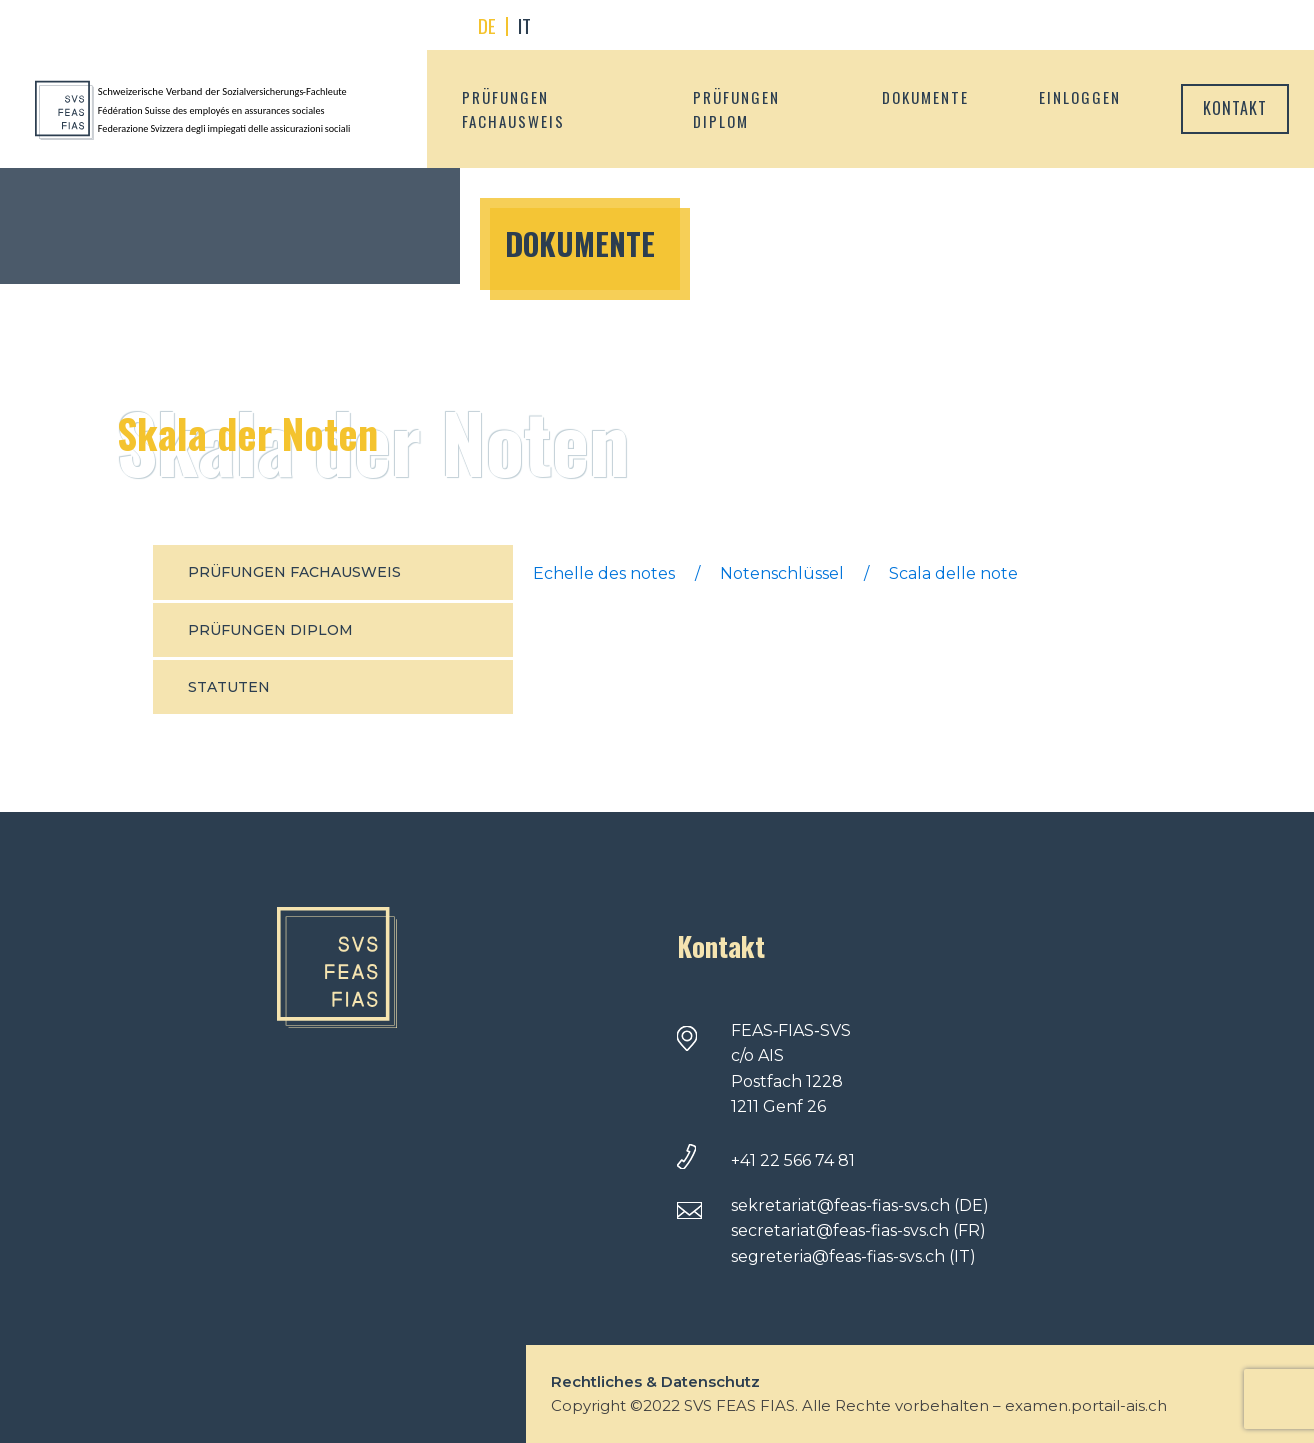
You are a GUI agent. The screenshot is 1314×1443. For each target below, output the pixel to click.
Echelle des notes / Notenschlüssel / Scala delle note (775, 573)
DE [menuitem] (487, 25)
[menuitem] (487, 26)
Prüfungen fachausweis (513, 109)
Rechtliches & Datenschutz (655, 1381)
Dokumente (925, 97)
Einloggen (1080, 97)
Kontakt (1235, 108)
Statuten (229, 687)
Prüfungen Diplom (736, 109)
